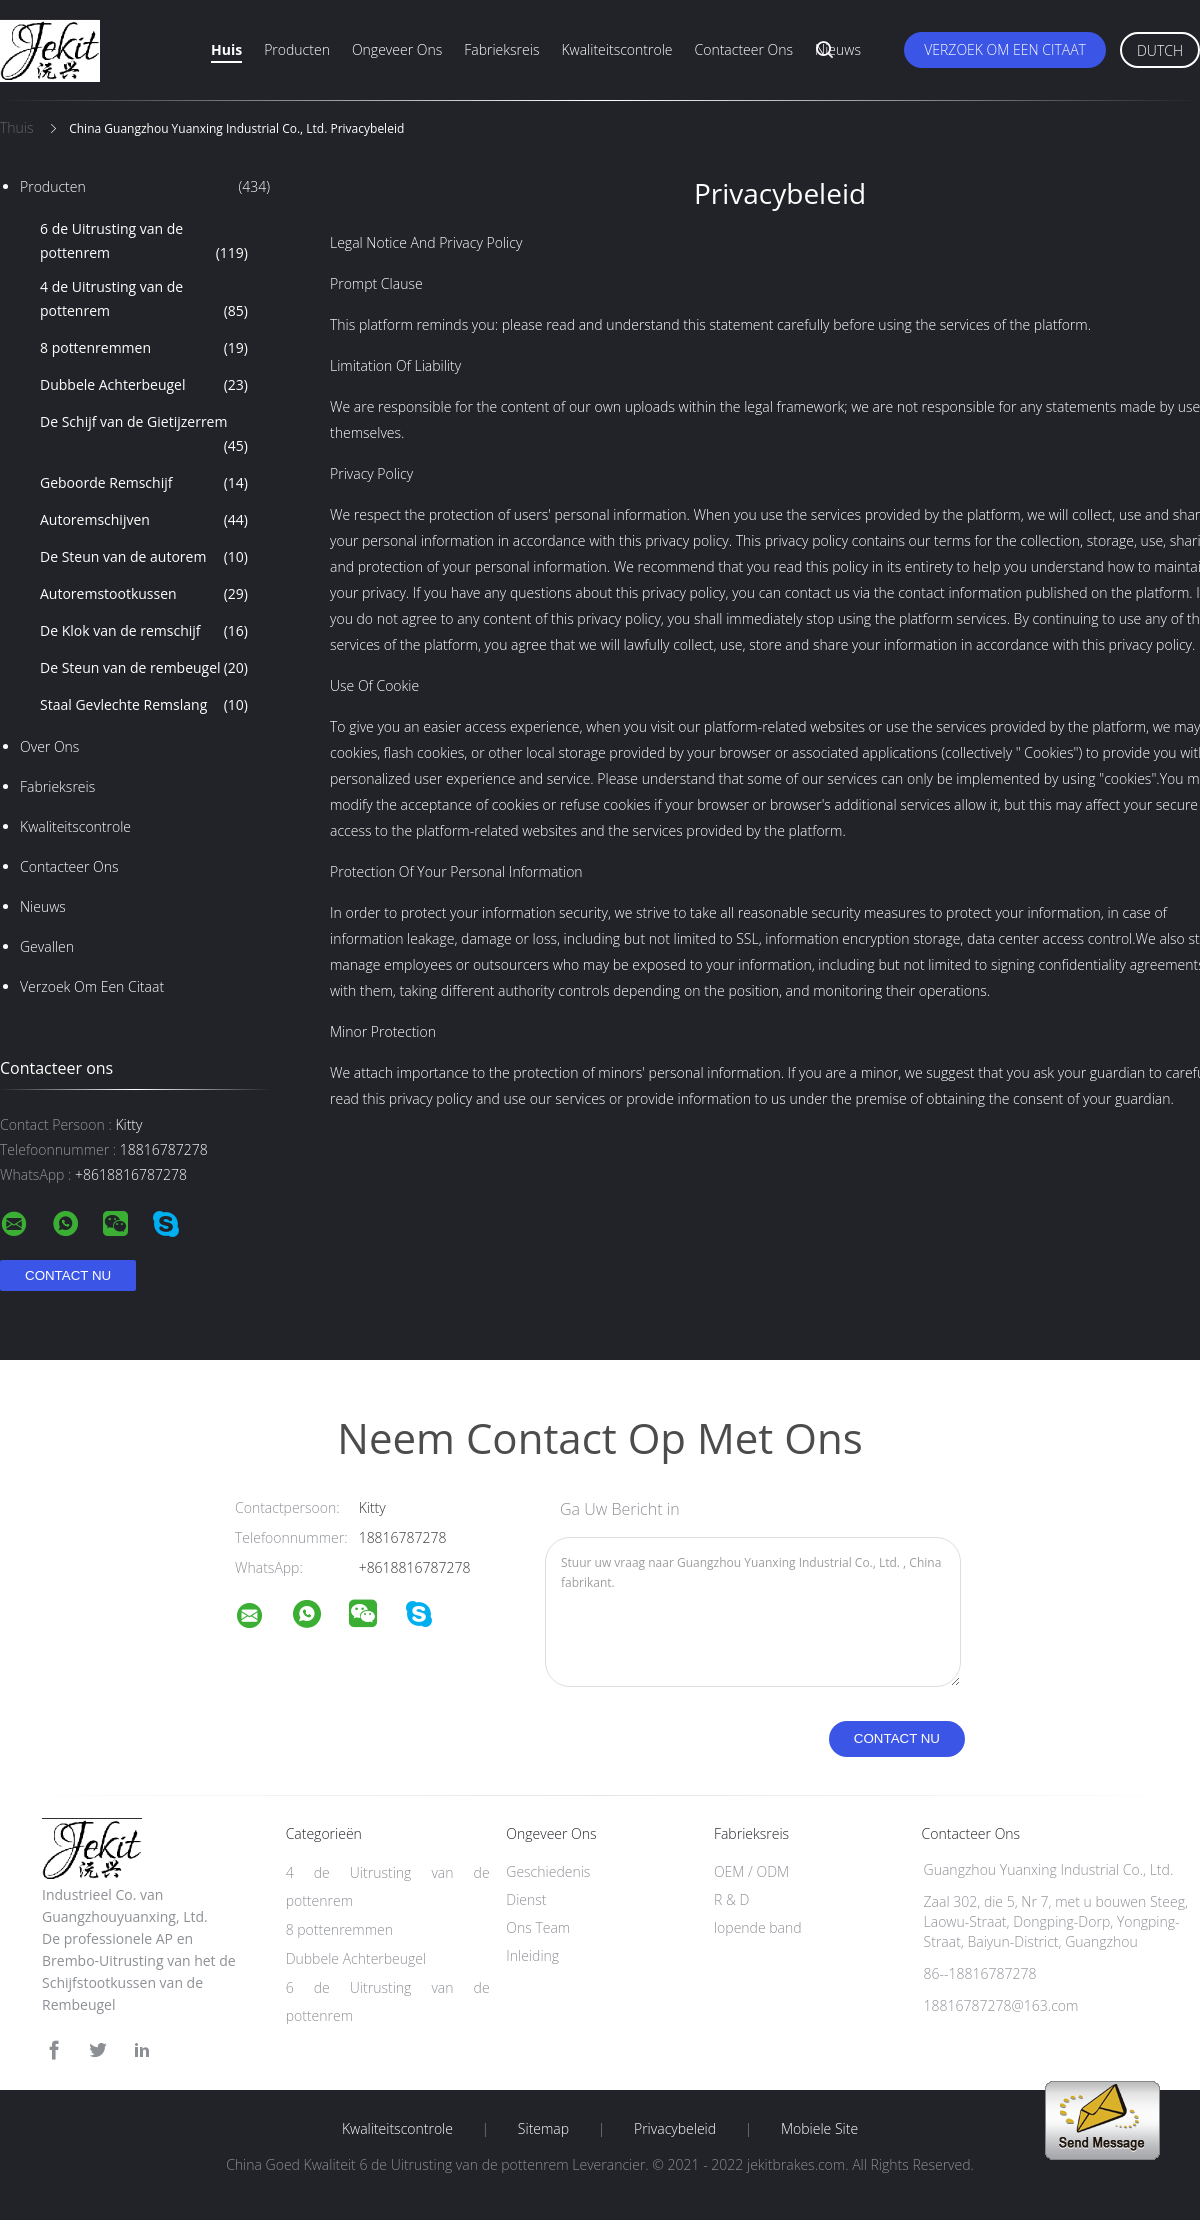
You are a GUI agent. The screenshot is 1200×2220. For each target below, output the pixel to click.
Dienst (526, 1899)
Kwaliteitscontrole (616, 49)
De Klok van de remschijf (144, 631)
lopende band (758, 1927)
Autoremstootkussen (144, 594)
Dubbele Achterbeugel (144, 385)
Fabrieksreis (501, 49)
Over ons (49, 746)
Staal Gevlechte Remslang (144, 705)
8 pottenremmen (144, 348)
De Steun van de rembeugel (144, 668)
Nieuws (838, 49)
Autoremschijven (144, 520)
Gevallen (47, 946)
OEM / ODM (751, 1871)
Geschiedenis (548, 1871)
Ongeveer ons (397, 49)
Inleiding (532, 1955)
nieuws (43, 906)
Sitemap (543, 2129)
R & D (731, 1899)
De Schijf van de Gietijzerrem (144, 435)
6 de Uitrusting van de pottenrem (144, 242)
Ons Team (538, 1927)
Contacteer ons (744, 49)
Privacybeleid (675, 2129)
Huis (226, 49)
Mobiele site (819, 2129)
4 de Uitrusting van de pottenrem (144, 300)
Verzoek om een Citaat (1005, 49)
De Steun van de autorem (144, 557)
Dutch (1160, 50)
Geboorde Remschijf (144, 483)
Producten (297, 49)
